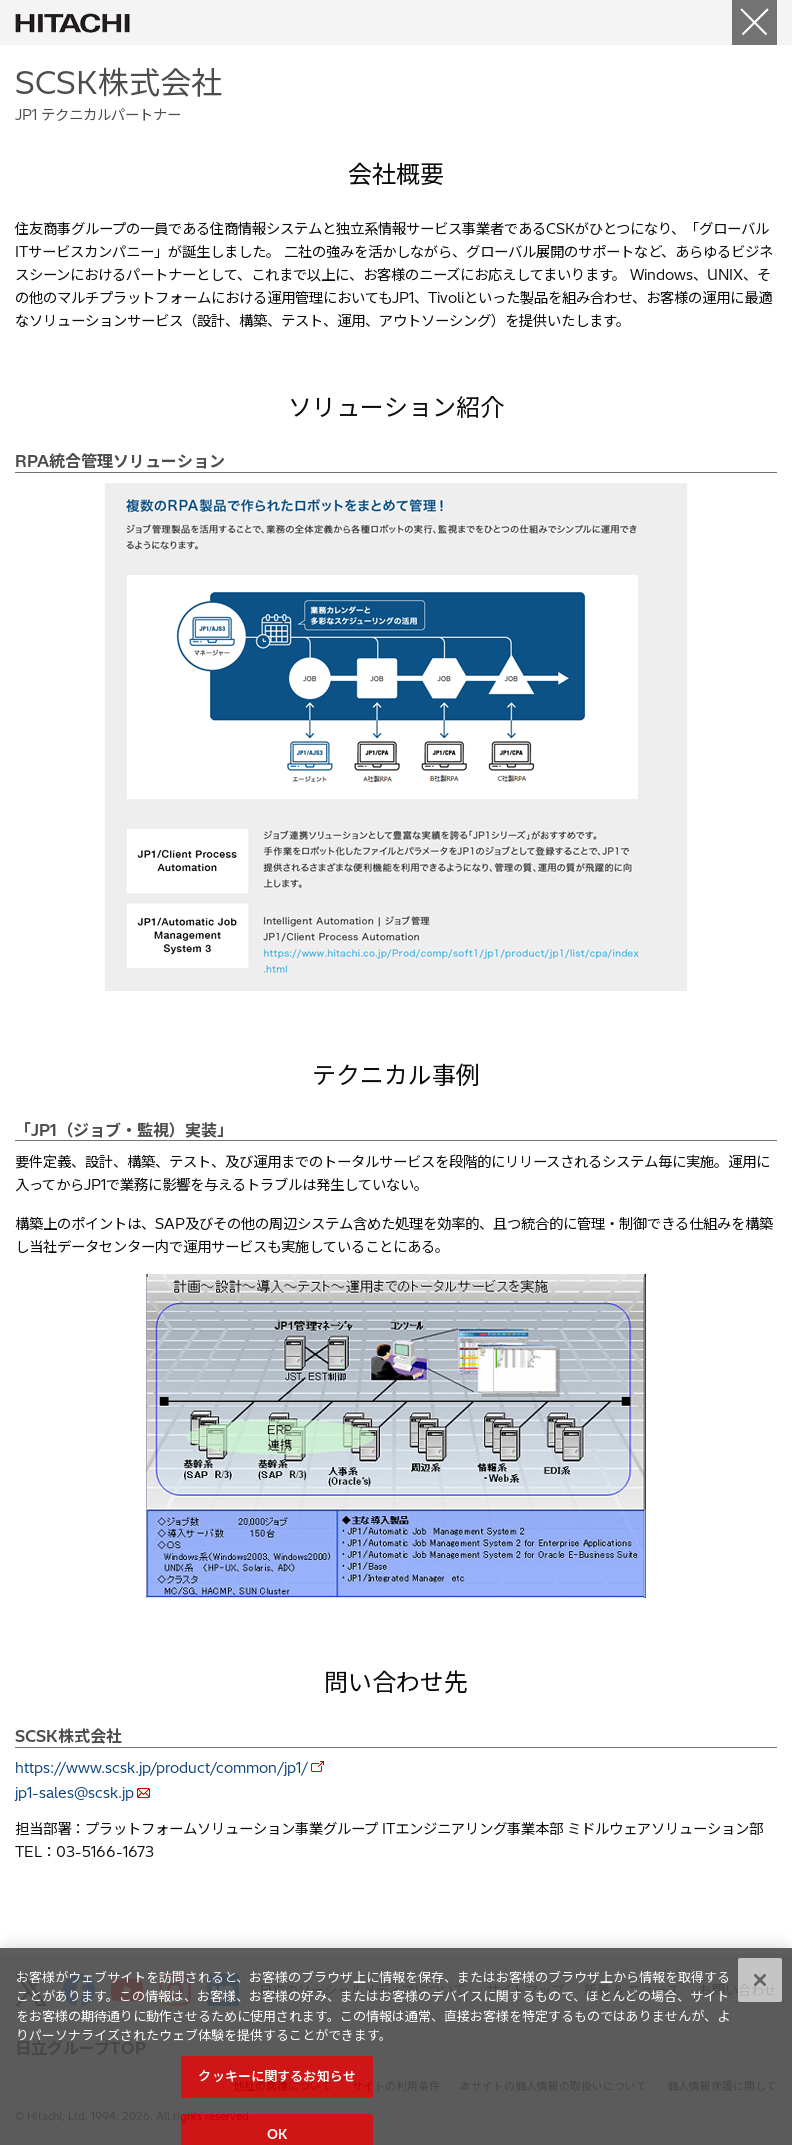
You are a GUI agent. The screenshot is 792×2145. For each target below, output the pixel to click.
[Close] (754, 22)
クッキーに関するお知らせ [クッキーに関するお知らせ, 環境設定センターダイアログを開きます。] (277, 2094)
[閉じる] (760, 1998)
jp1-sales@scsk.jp (74, 1793)
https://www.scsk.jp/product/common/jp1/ (161, 1768)
